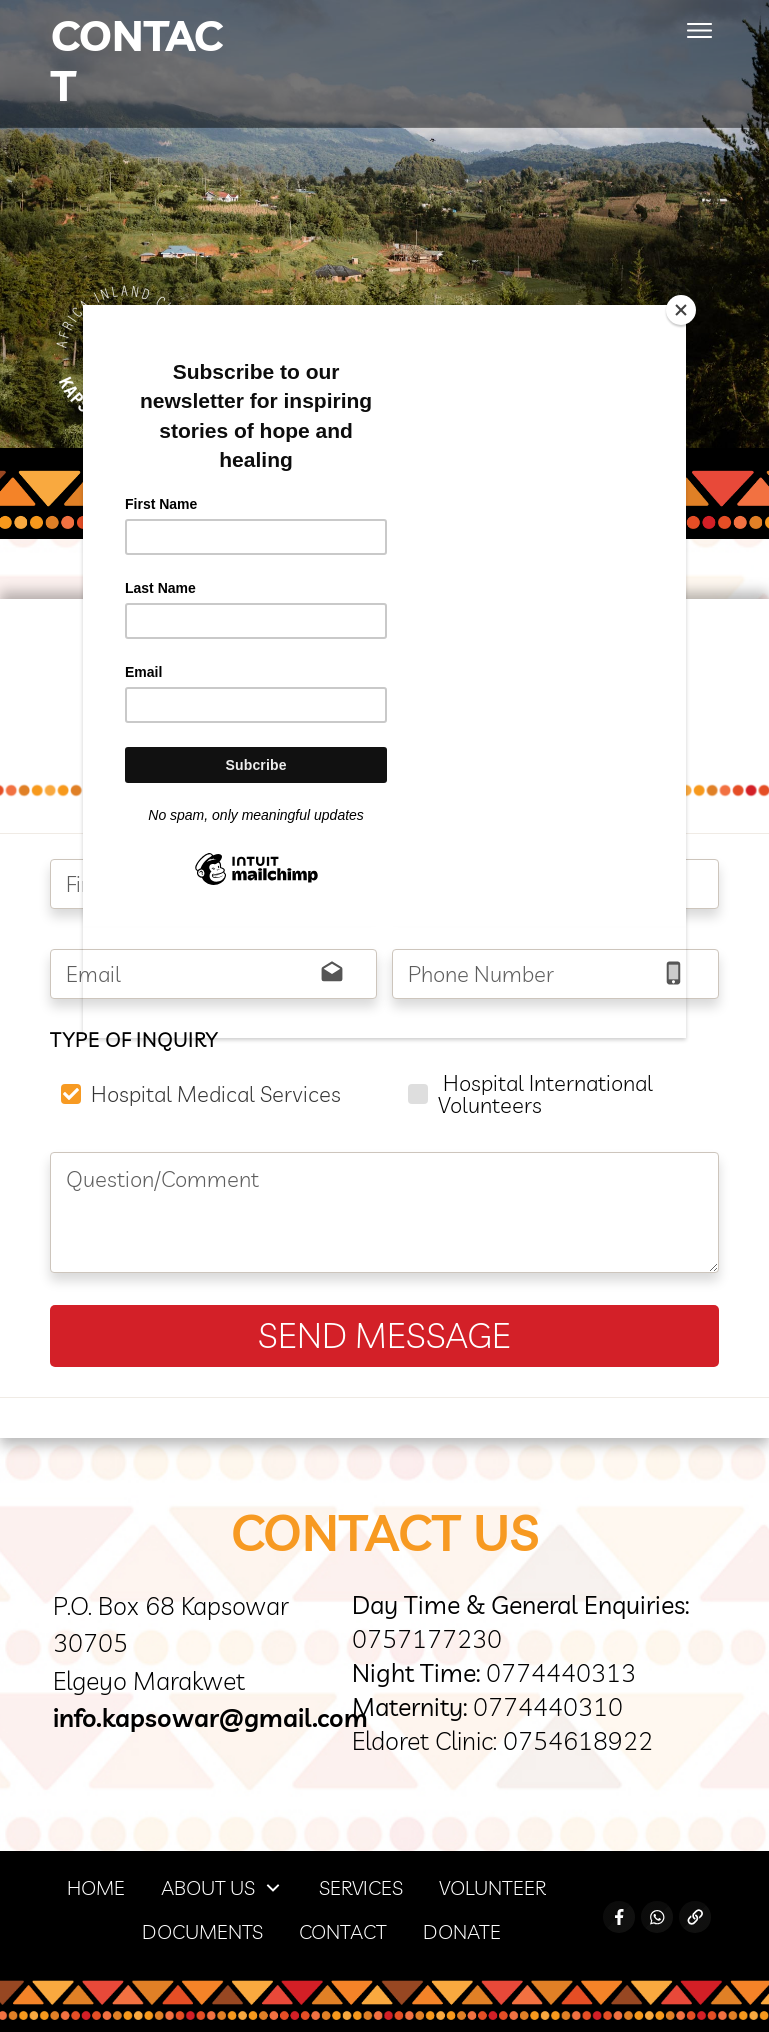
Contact (137, 60)
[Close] (681, 310)
